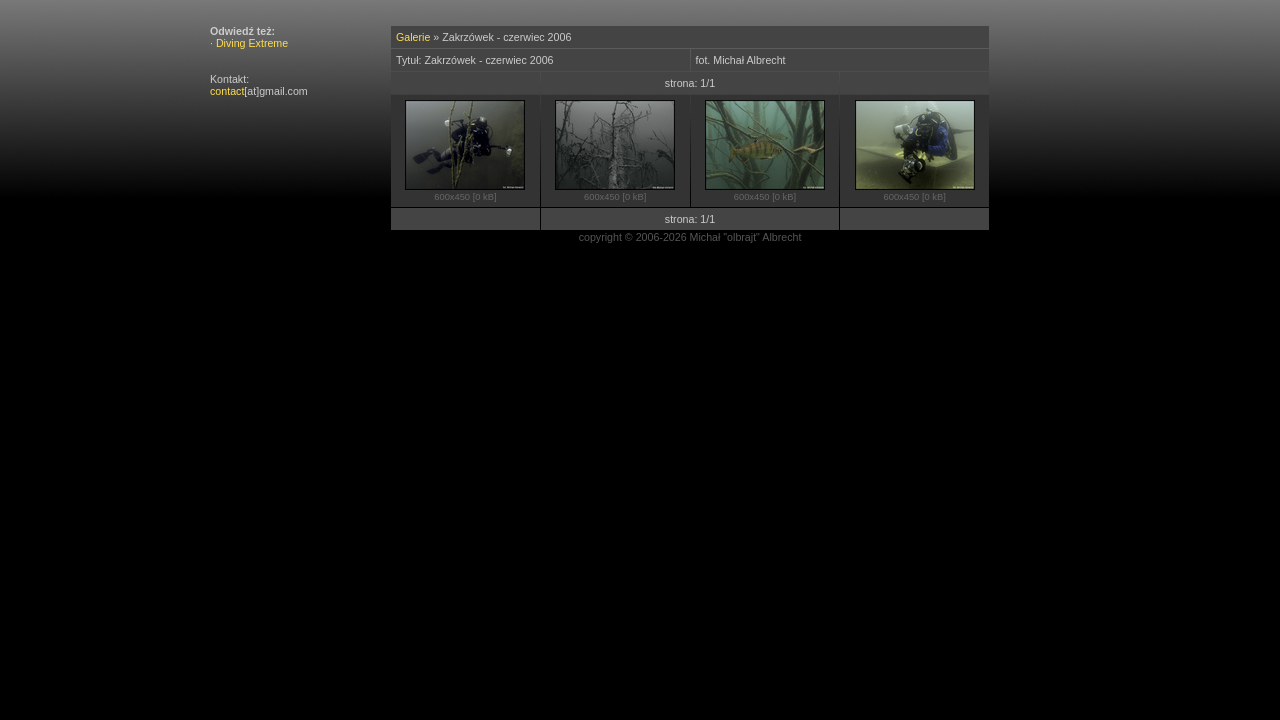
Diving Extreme (252, 43)
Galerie (413, 37)
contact (227, 91)
